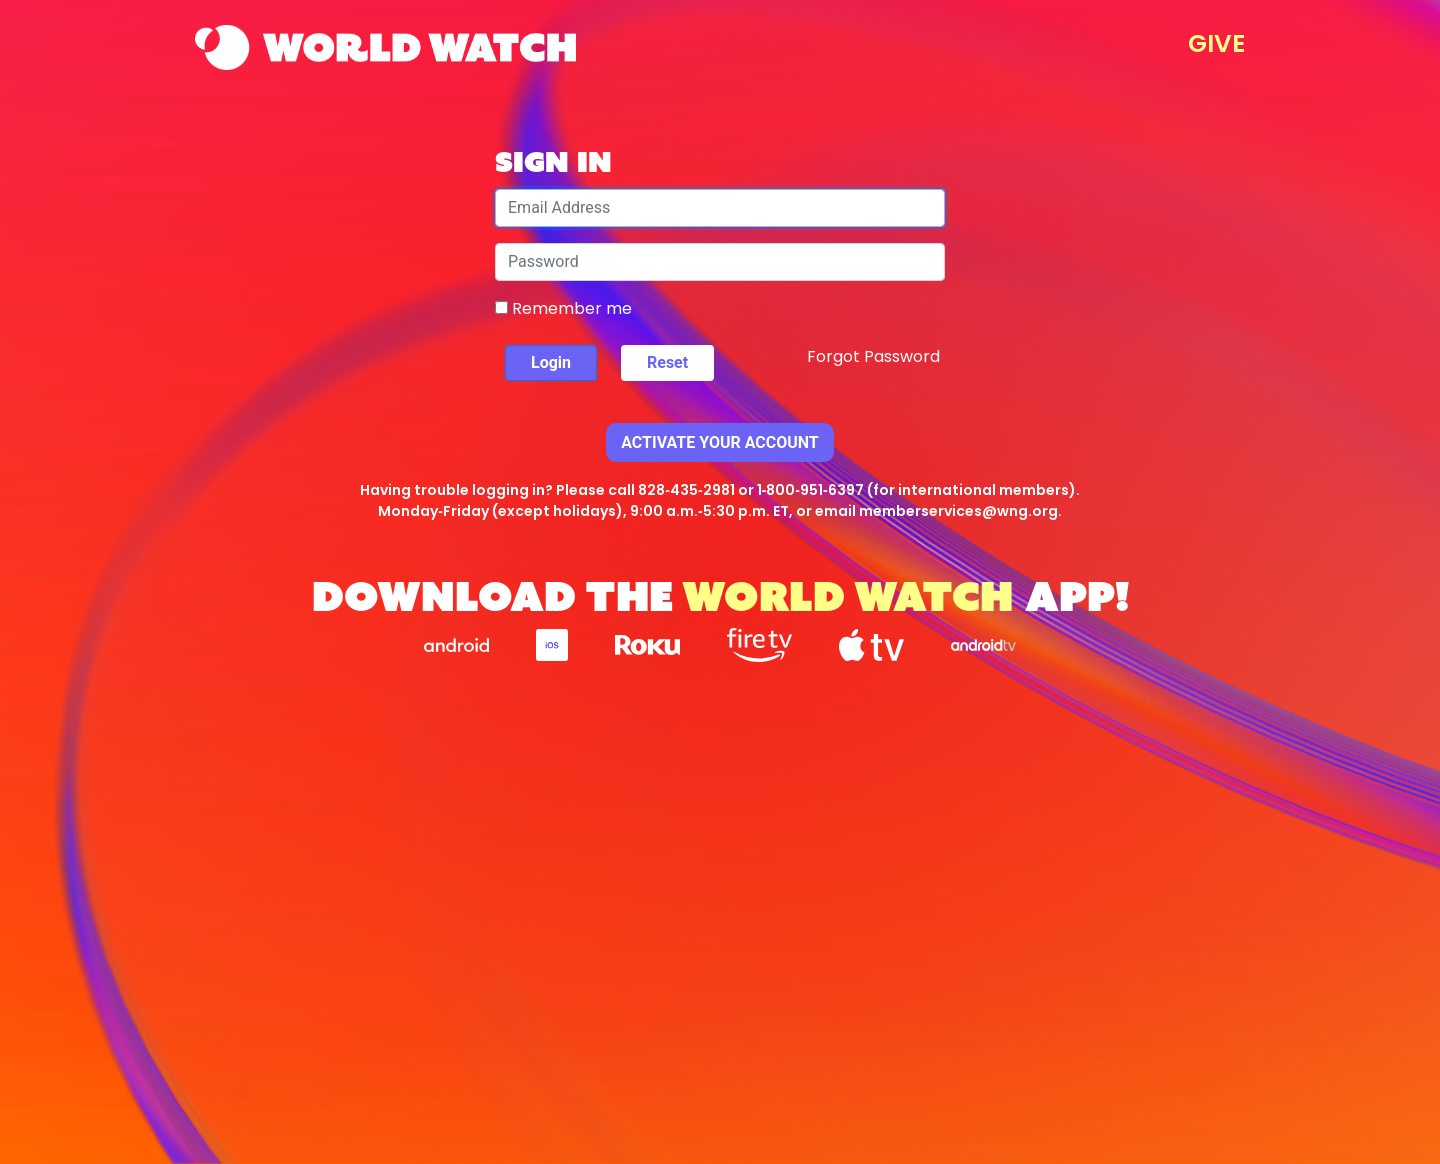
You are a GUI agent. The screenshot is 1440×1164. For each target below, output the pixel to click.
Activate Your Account (720, 442)
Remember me (563, 308)
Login (551, 362)
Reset (667, 362)
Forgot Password (873, 356)
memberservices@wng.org (958, 511)
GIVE (1216, 43)
